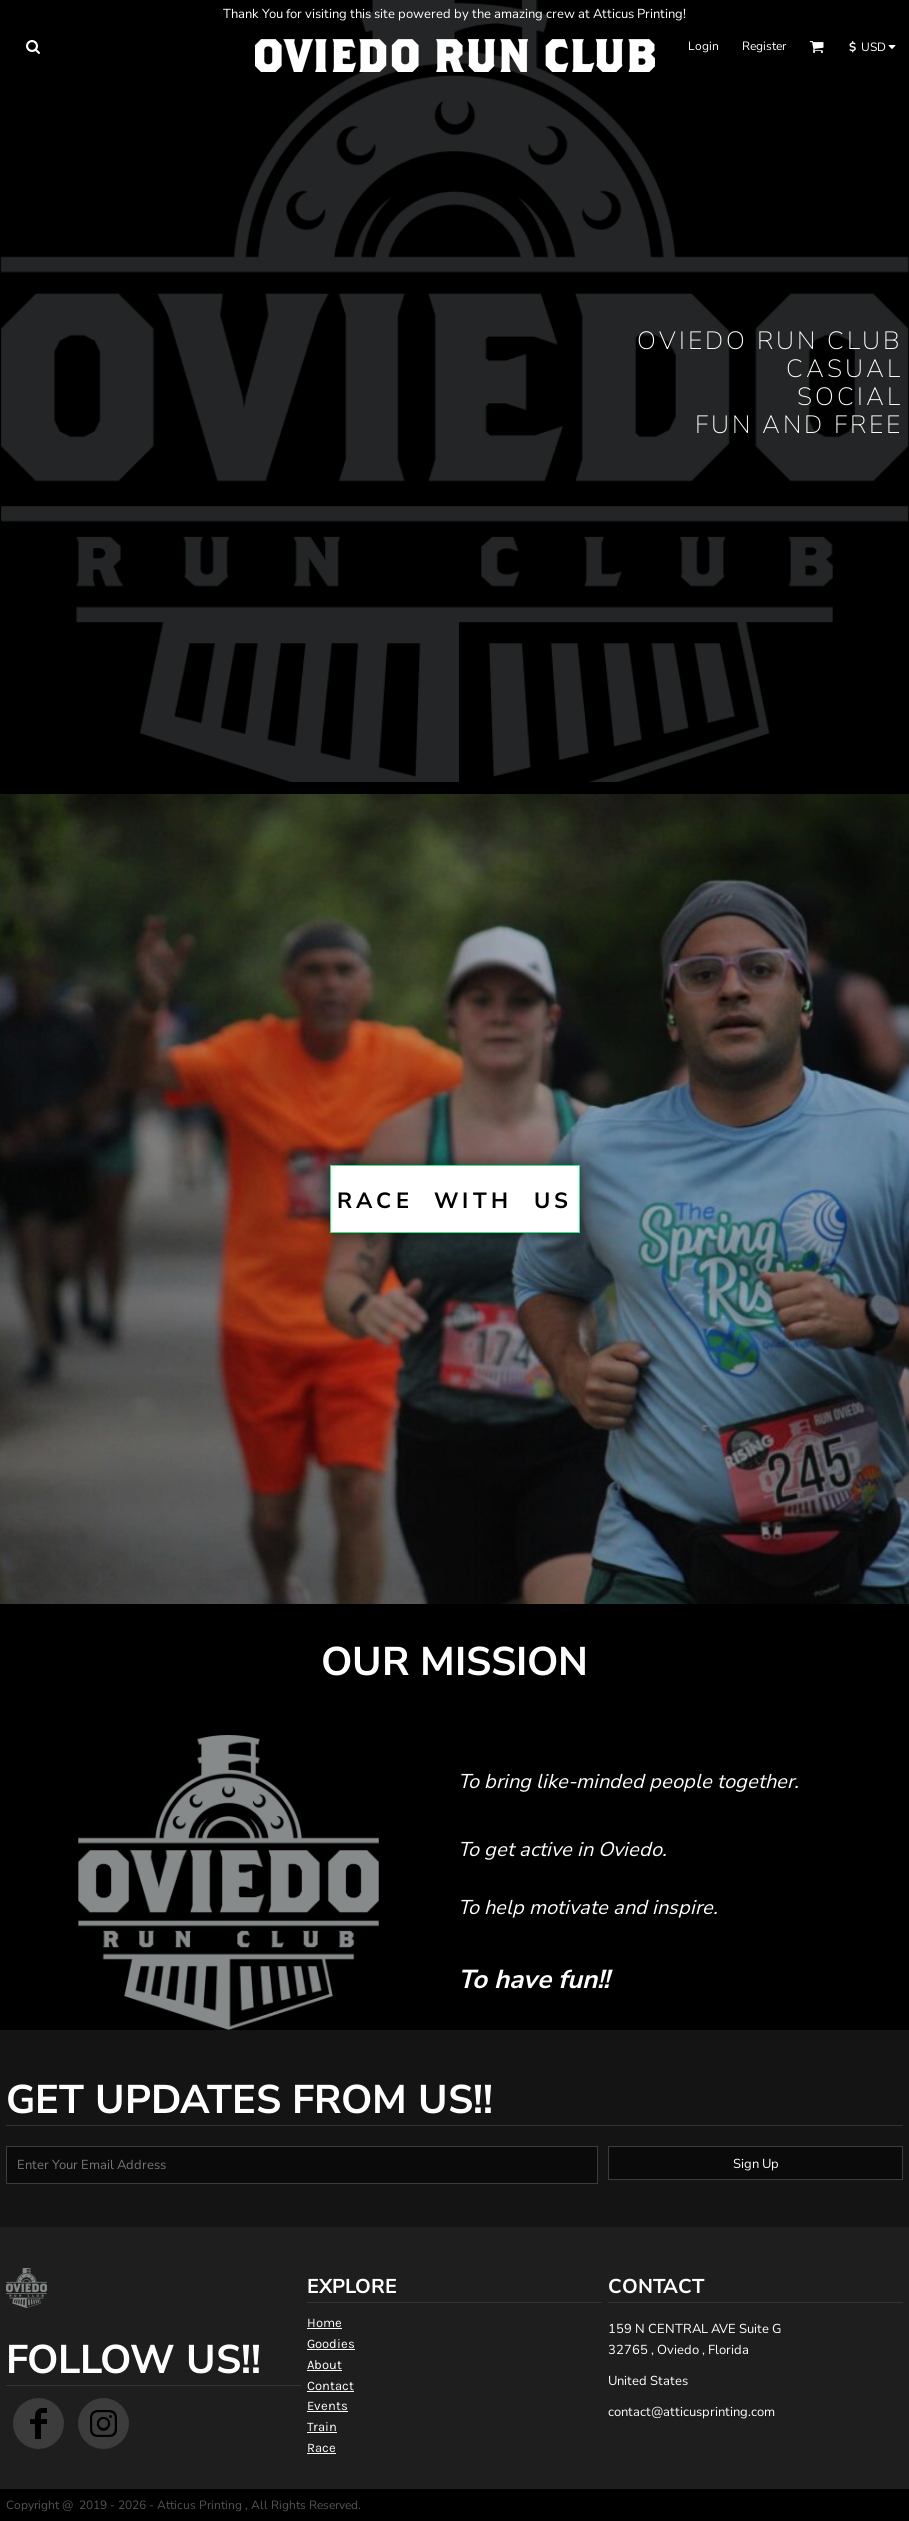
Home (324, 2322)
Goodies (331, 2343)
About (324, 2364)
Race (321, 2447)
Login (703, 46)
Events (327, 2405)
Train (322, 2426)
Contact (330, 2385)
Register (764, 46)
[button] (32, 46)
